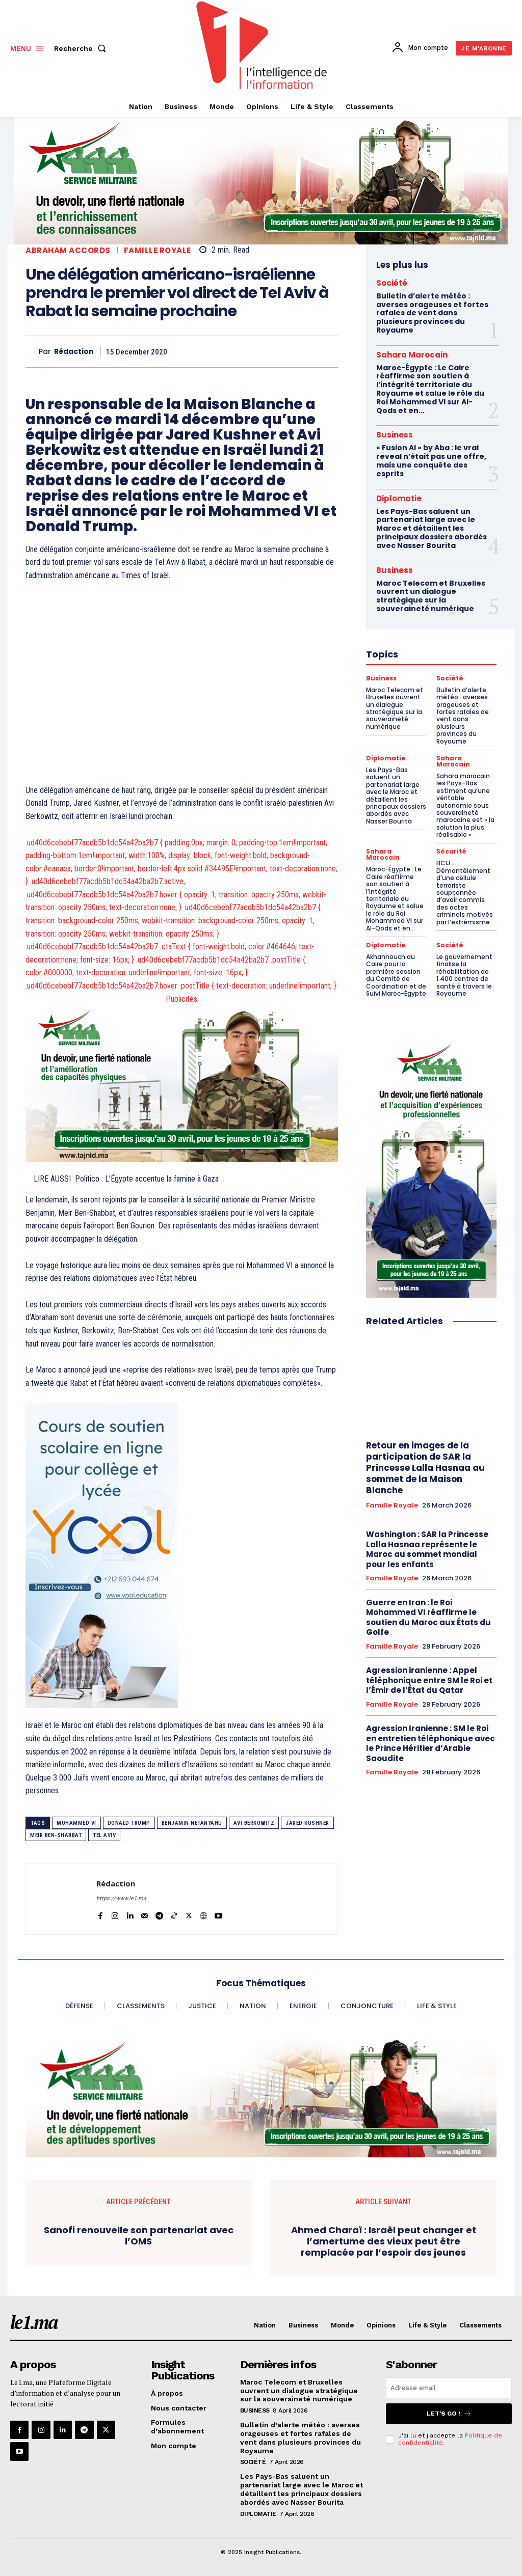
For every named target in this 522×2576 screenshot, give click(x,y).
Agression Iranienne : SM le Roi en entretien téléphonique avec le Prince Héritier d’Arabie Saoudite (430, 1743)
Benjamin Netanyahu (192, 1823)
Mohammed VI (76, 1823)
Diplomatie (399, 498)
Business (394, 435)
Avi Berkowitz (254, 1823)
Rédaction (74, 351)
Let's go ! (449, 2413)
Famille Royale (157, 250)
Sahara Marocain (412, 355)
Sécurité (451, 851)
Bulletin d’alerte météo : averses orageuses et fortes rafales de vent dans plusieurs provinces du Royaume (432, 313)
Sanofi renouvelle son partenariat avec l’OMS (138, 2235)
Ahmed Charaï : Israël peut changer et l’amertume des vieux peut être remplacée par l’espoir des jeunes (383, 2241)
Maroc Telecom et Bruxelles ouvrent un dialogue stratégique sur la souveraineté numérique (299, 2390)
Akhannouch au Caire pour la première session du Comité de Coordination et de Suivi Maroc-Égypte (396, 975)
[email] (449, 2387)
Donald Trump (129, 1823)
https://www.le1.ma (121, 1898)
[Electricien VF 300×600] (431, 1167)
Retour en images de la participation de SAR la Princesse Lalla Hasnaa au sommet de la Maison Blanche (425, 1467)
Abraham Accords (68, 250)
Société (391, 283)
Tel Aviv (104, 1835)
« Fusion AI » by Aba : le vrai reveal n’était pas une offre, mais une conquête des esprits (431, 460)
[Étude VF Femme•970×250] (261, 180)
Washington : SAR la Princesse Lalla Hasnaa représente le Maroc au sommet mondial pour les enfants (427, 1549)
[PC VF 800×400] (181, 1083)
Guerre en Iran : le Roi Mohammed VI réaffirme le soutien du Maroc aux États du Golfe (428, 1617)
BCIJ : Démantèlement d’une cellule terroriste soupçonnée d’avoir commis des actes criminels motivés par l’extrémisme (464, 892)
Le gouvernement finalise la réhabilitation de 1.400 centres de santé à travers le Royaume (464, 975)
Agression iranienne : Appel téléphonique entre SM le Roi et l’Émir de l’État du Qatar (429, 1680)
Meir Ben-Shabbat (56, 1835)
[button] (82, 48)
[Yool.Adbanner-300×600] (181, 1555)
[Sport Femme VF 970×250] (261, 2096)
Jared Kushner (307, 1823)
